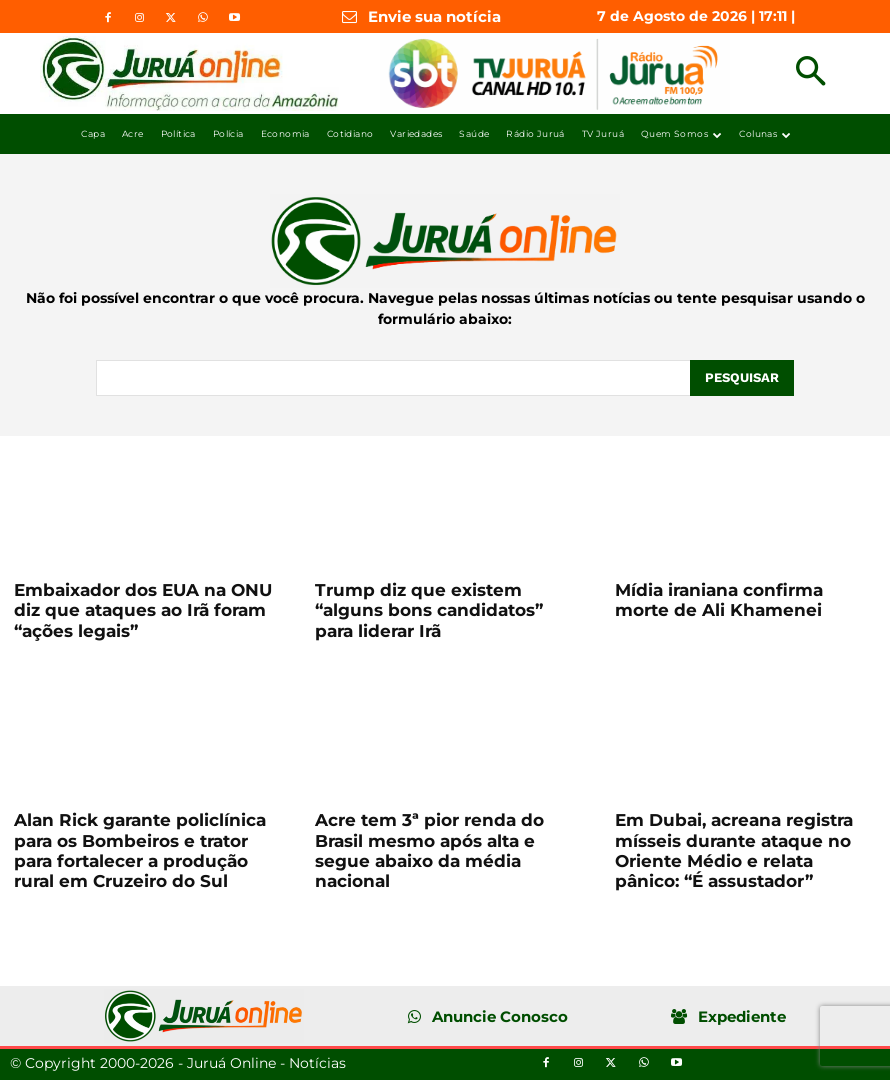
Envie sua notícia (434, 16)
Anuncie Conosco (500, 1016)
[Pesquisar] (742, 378)
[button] (810, 73)
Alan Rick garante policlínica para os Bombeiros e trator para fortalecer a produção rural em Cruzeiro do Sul (140, 850)
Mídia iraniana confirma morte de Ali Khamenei (719, 600)
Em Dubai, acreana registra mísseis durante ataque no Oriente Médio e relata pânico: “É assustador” (734, 850)
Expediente (742, 1016)
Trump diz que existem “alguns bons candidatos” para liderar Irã (429, 610)
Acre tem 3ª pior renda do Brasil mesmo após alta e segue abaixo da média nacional (429, 850)
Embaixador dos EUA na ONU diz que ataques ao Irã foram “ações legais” (143, 610)
